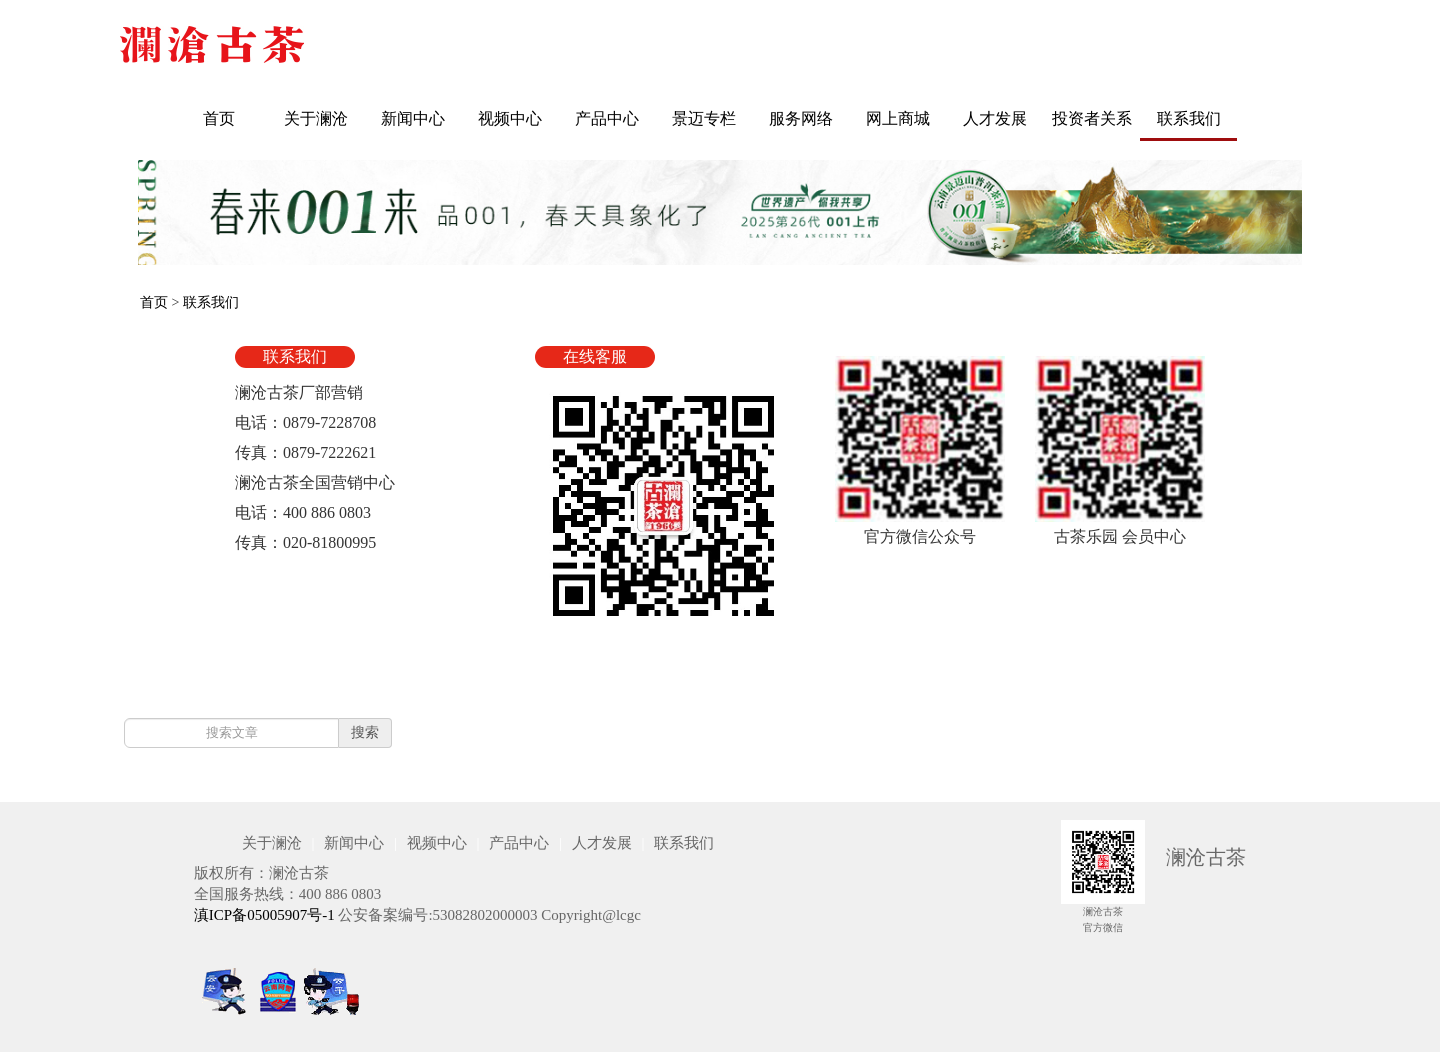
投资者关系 (1092, 118)
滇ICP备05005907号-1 (264, 915)
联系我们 (1189, 118)
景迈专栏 (704, 118)
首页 (219, 118)
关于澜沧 (316, 118)
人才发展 (995, 118)
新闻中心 (413, 118)
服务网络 (801, 118)
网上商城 (898, 118)
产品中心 (607, 118)
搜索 (365, 732)
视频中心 (510, 118)
